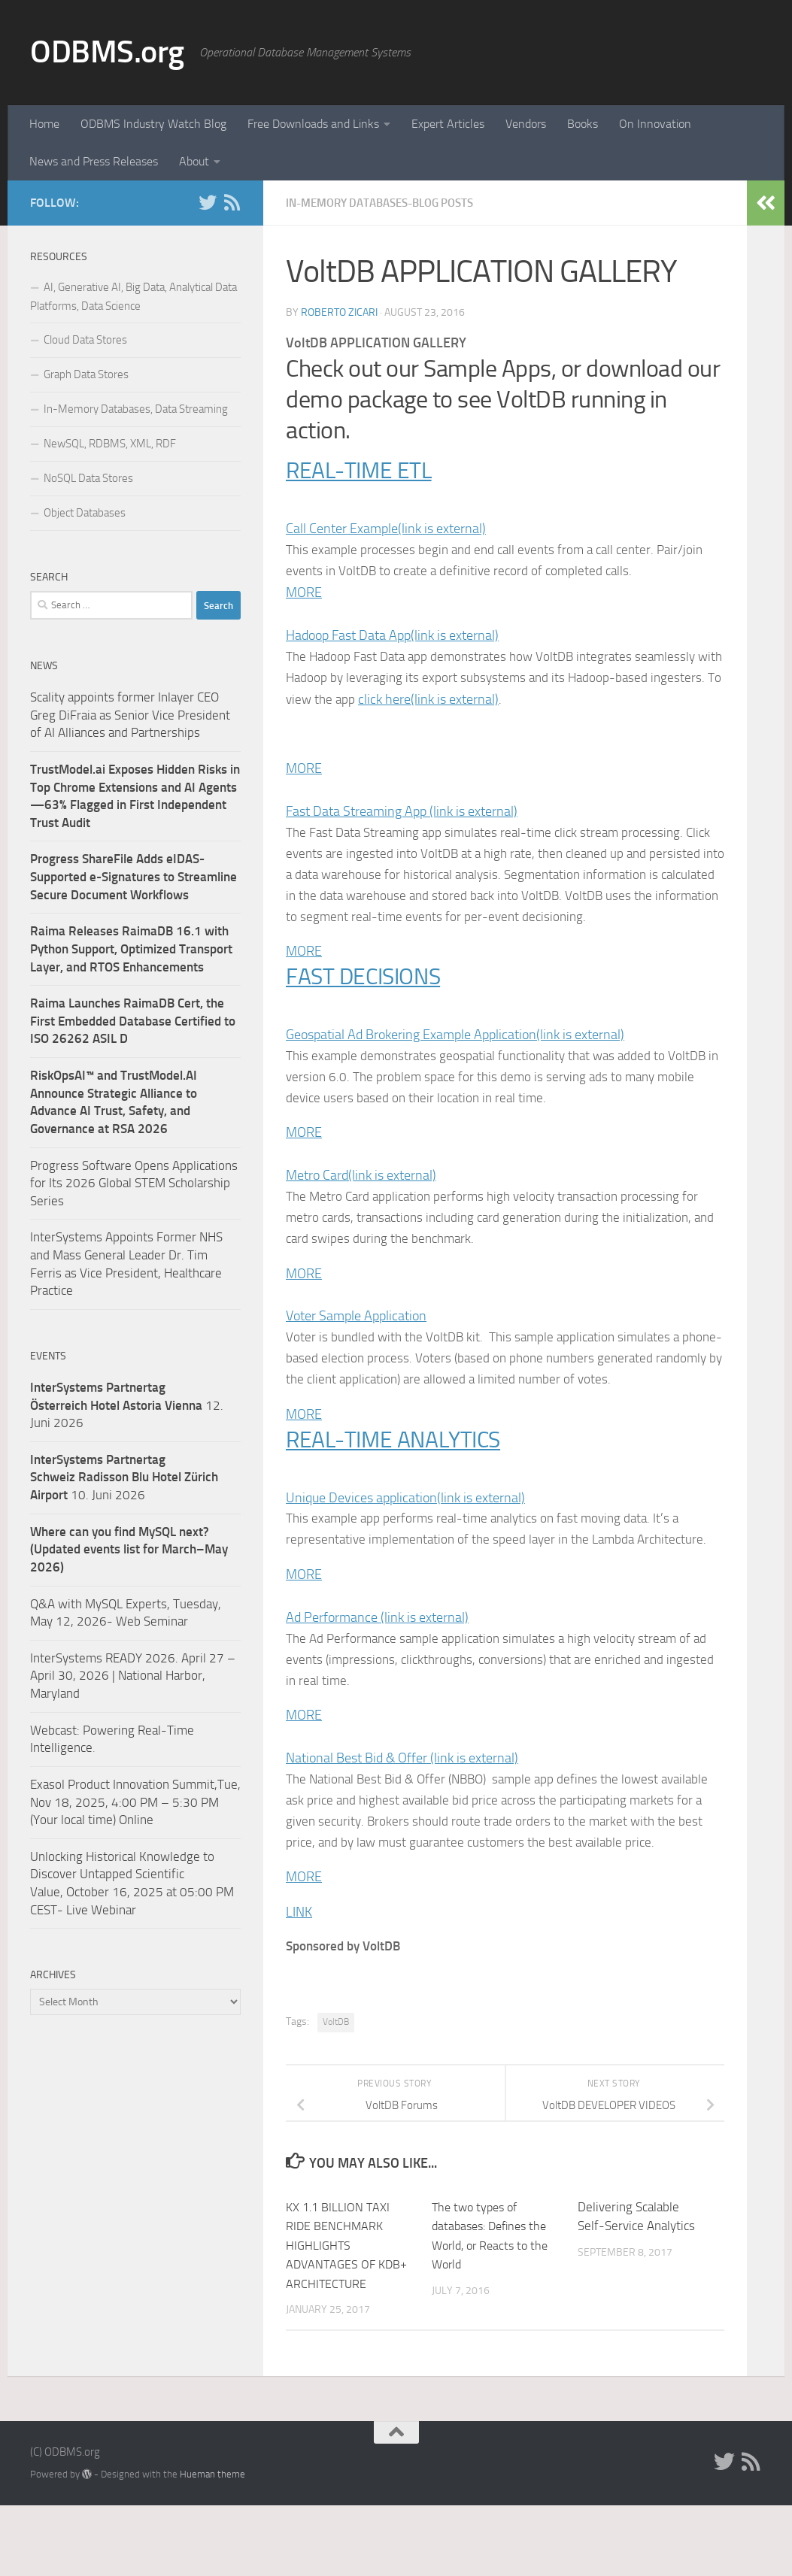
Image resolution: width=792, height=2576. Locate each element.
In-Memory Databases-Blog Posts (389, 202)
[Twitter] (208, 202)
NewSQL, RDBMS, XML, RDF (110, 443)
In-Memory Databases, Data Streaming (136, 409)
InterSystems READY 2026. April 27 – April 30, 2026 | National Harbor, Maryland (132, 1675)
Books (582, 124)
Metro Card (361, 1210)
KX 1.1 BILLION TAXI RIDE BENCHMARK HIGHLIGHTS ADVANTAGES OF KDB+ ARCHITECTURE (349, 2316)
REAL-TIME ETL (364, 470)
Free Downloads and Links (313, 124)
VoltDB (336, 2092)
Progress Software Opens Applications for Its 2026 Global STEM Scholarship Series (134, 1183)
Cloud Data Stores (85, 340)
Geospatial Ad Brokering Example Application (455, 1066)
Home (44, 124)
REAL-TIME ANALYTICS (400, 1479)
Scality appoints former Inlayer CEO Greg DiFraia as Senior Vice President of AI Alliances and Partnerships (130, 714)
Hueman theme (212, 2544)
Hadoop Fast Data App (392, 637)
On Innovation (655, 124)
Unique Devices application (405, 1537)
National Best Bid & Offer (402, 1803)
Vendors (525, 124)
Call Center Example (386, 529)
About (194, 161)
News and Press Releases (93, 161)
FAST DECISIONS (368, 1007)
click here (505, 703)
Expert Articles (447, 124)
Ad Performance (377, 1659)
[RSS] (232, 202)
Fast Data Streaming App (401, 816)
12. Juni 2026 (126, 1405)
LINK (299, 1982)
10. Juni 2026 (124, 1477)
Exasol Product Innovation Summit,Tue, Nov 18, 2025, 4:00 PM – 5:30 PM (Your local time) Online (135, 1802)
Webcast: (56, 1730)
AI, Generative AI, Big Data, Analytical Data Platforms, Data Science (133, 296)
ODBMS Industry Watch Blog (153, 124)
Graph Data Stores (86, 374)
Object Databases (85, 513)
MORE (304, 594)
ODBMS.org (107, 52)
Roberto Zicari (339, 311)
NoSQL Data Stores (88, 478)
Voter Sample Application (356, 1352)
